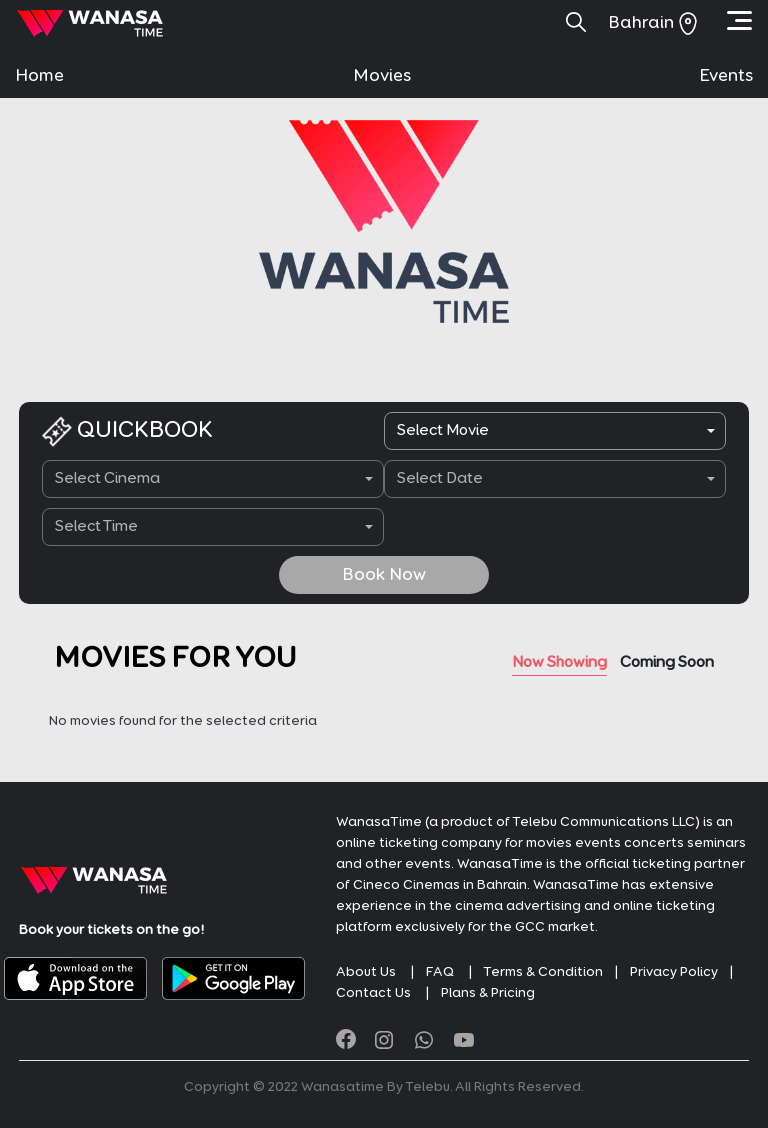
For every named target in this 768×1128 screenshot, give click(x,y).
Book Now (384, 575)
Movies (382, 76)
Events (726, 76)
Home (39, 76)
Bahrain (653, 23)
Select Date (440, 479)
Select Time (96, 527)
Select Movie (443, 431)
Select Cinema (107, 479)
